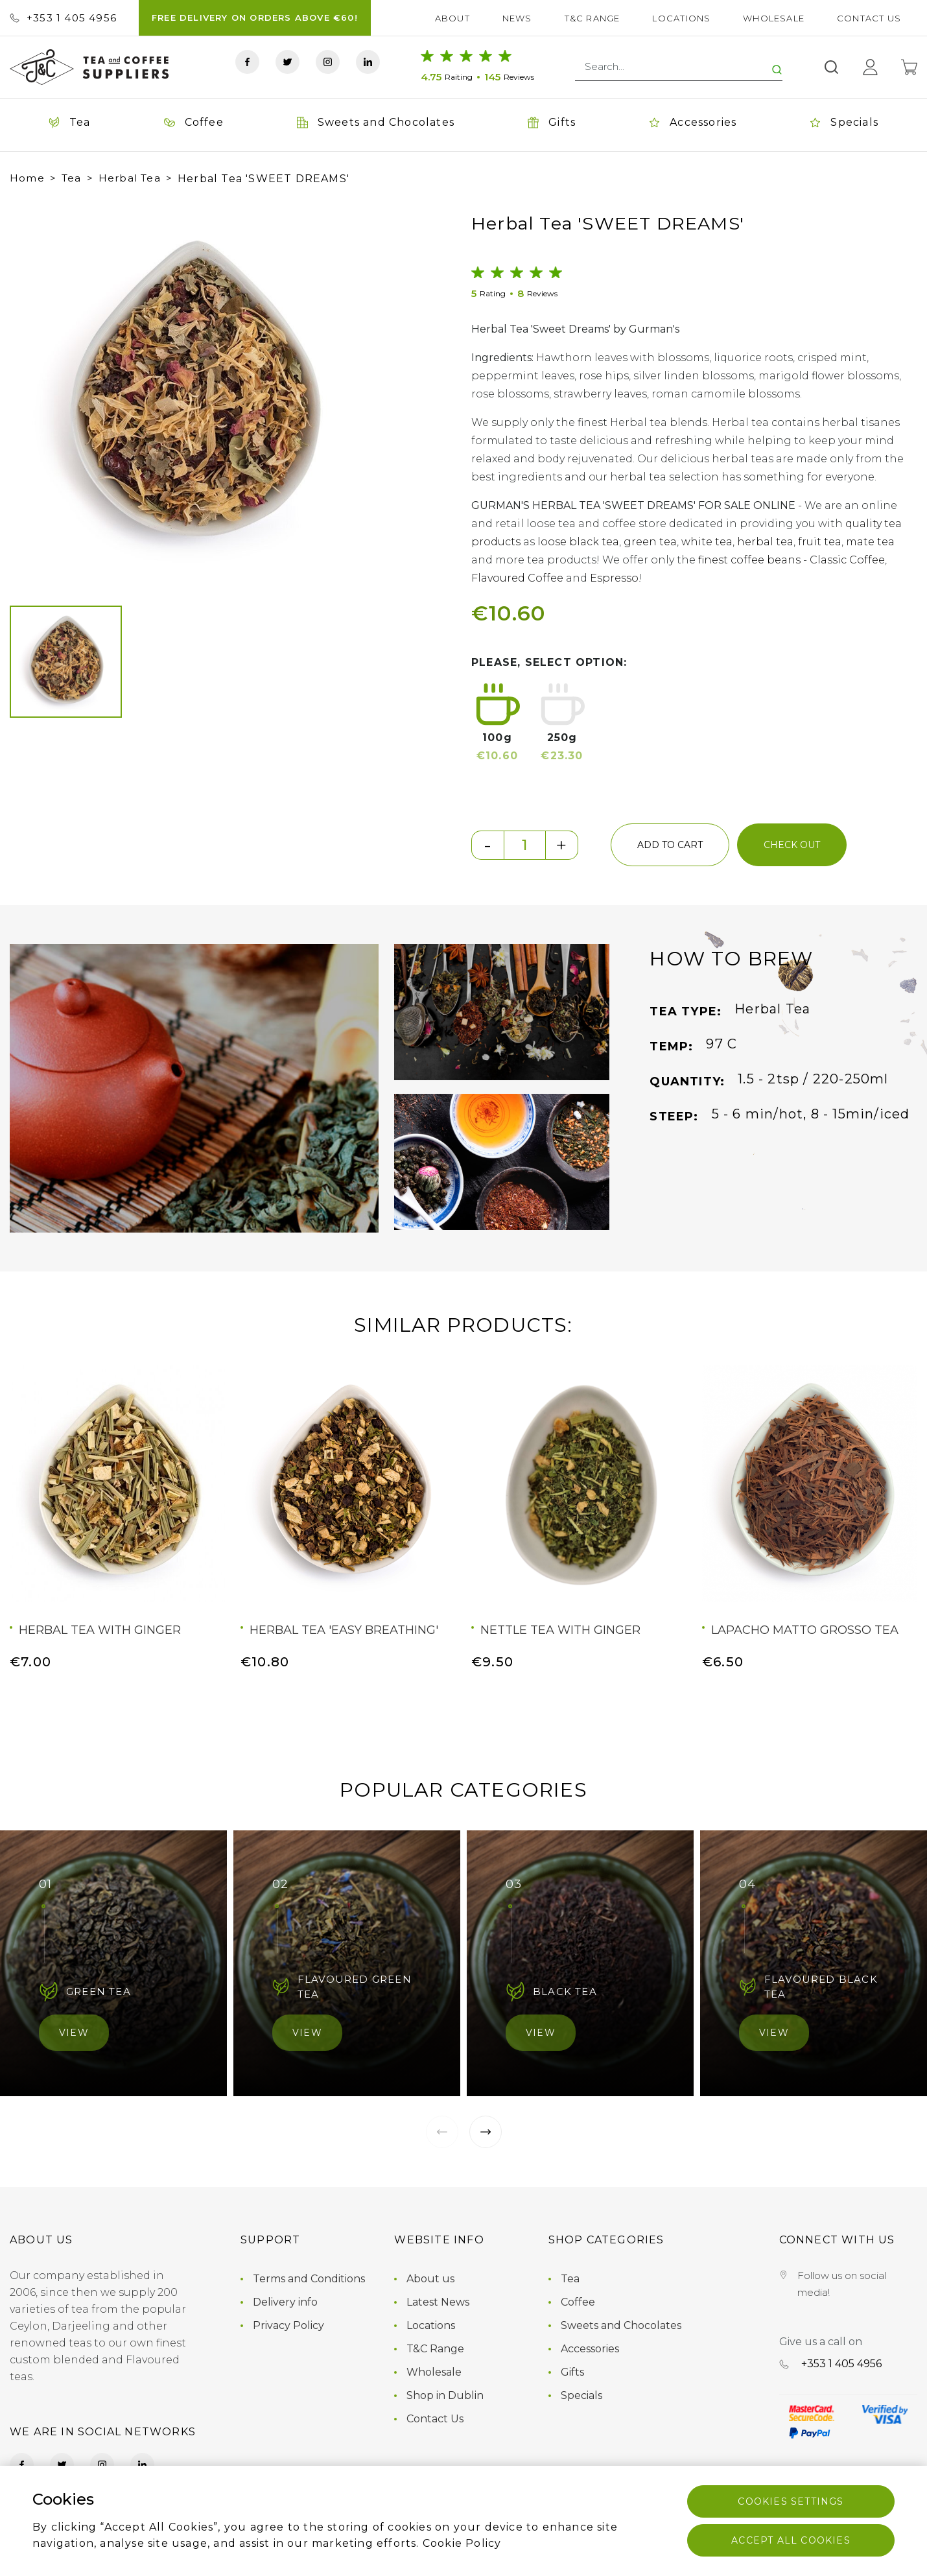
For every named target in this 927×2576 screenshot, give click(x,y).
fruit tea (819, 542)
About (452, 18)
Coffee (578, 2302)
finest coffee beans (749, 560)
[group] (194, 395)
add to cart (670, 845)
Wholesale (773, 18)
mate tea (870, 542)
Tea (72, 178)
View (74, 2032)
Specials (581, 2395)
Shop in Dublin (445, 2395)
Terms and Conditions (309, 2279)
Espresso (614, 578)
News (517, 18)
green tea (650, 542)
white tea (707, 542)
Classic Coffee (847, 560)
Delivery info (285, 2302)
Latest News (437, 2302)
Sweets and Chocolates (621, 2325)
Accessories (590, 2349)
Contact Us (869, 18)
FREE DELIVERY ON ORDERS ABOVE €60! (255, 17)
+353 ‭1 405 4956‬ (63, 18)
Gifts (572, 2372)
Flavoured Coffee (517, 578)
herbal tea (765, 542)
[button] (31, 395)
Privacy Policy (288, 2325)
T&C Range (592, 18)
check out (792, 845)
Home (27, 178)
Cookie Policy (462, 2543)
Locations (681, 18)
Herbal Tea (130, 178)
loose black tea (578, 542)
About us (430, 2279)
